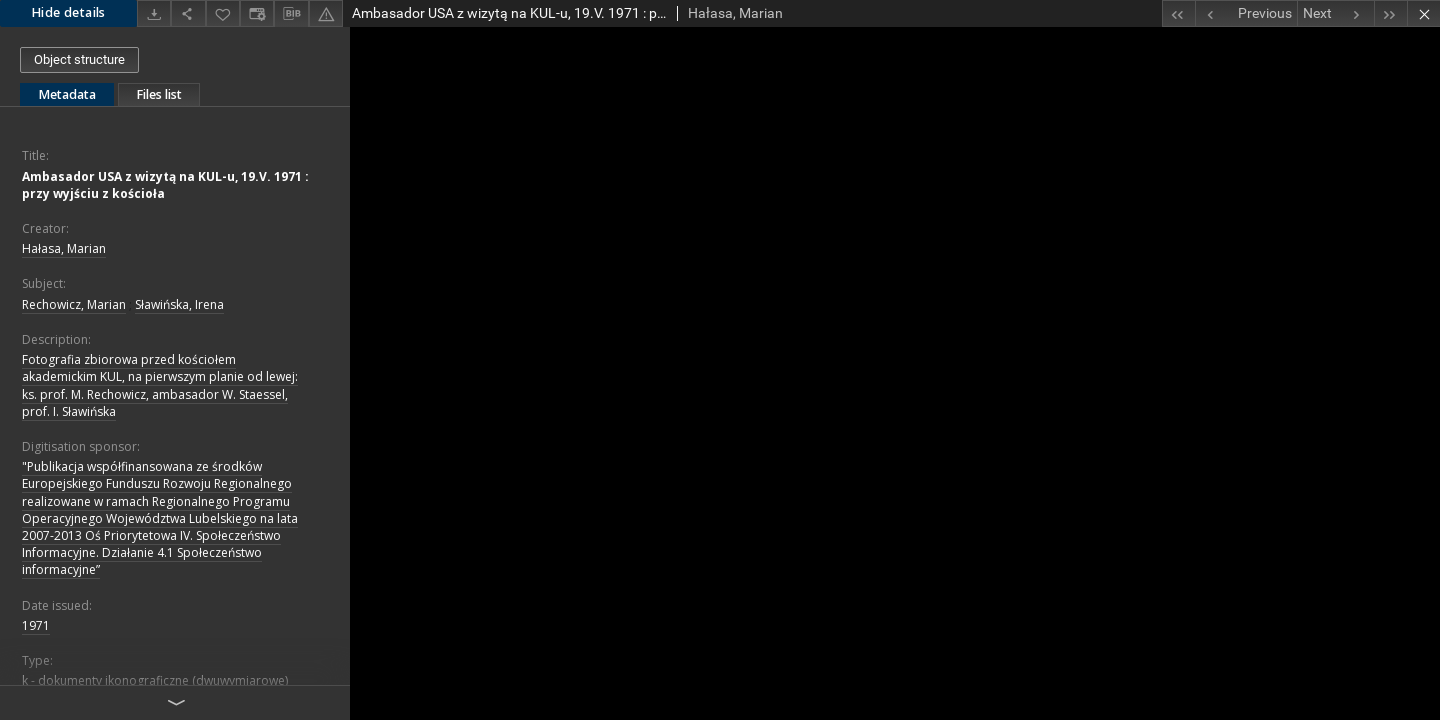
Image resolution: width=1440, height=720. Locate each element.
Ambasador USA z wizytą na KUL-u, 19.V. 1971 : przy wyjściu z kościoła (165, 185)
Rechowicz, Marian (74, 304)
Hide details (68, 12)
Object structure (79, 59)
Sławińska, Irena (179, 304)
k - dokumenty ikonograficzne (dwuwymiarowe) (155, 680)
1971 (36, 625)
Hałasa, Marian (64, 248)
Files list (159, 94)
